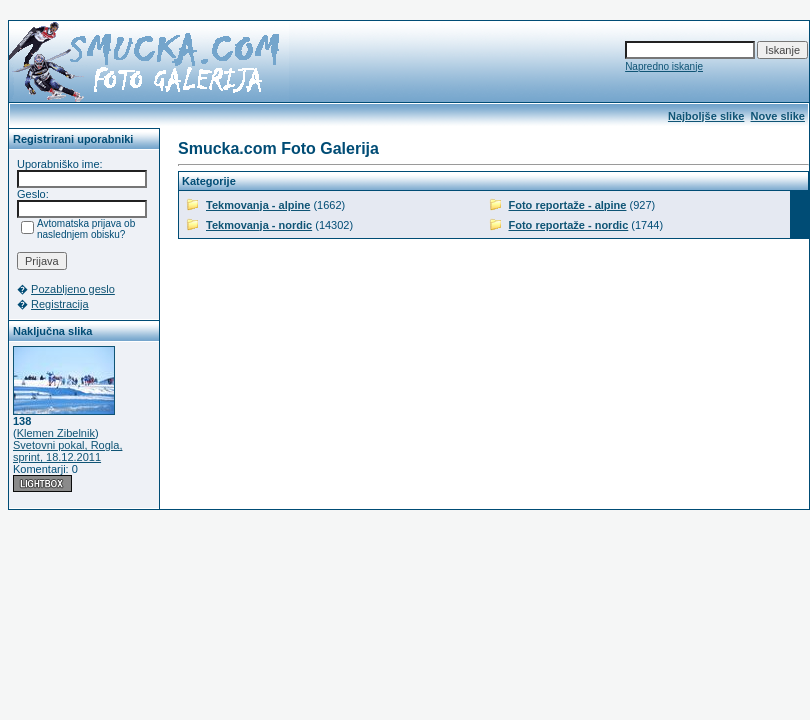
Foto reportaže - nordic (569, 225)
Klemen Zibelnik (56, 433)
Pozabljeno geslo (73, 289)
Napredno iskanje (664, 66)
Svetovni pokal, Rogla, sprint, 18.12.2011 (67, 451)
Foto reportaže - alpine (568, 205)
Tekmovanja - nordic (259, 225)
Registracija (59, 304)
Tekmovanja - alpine (258, 205)
